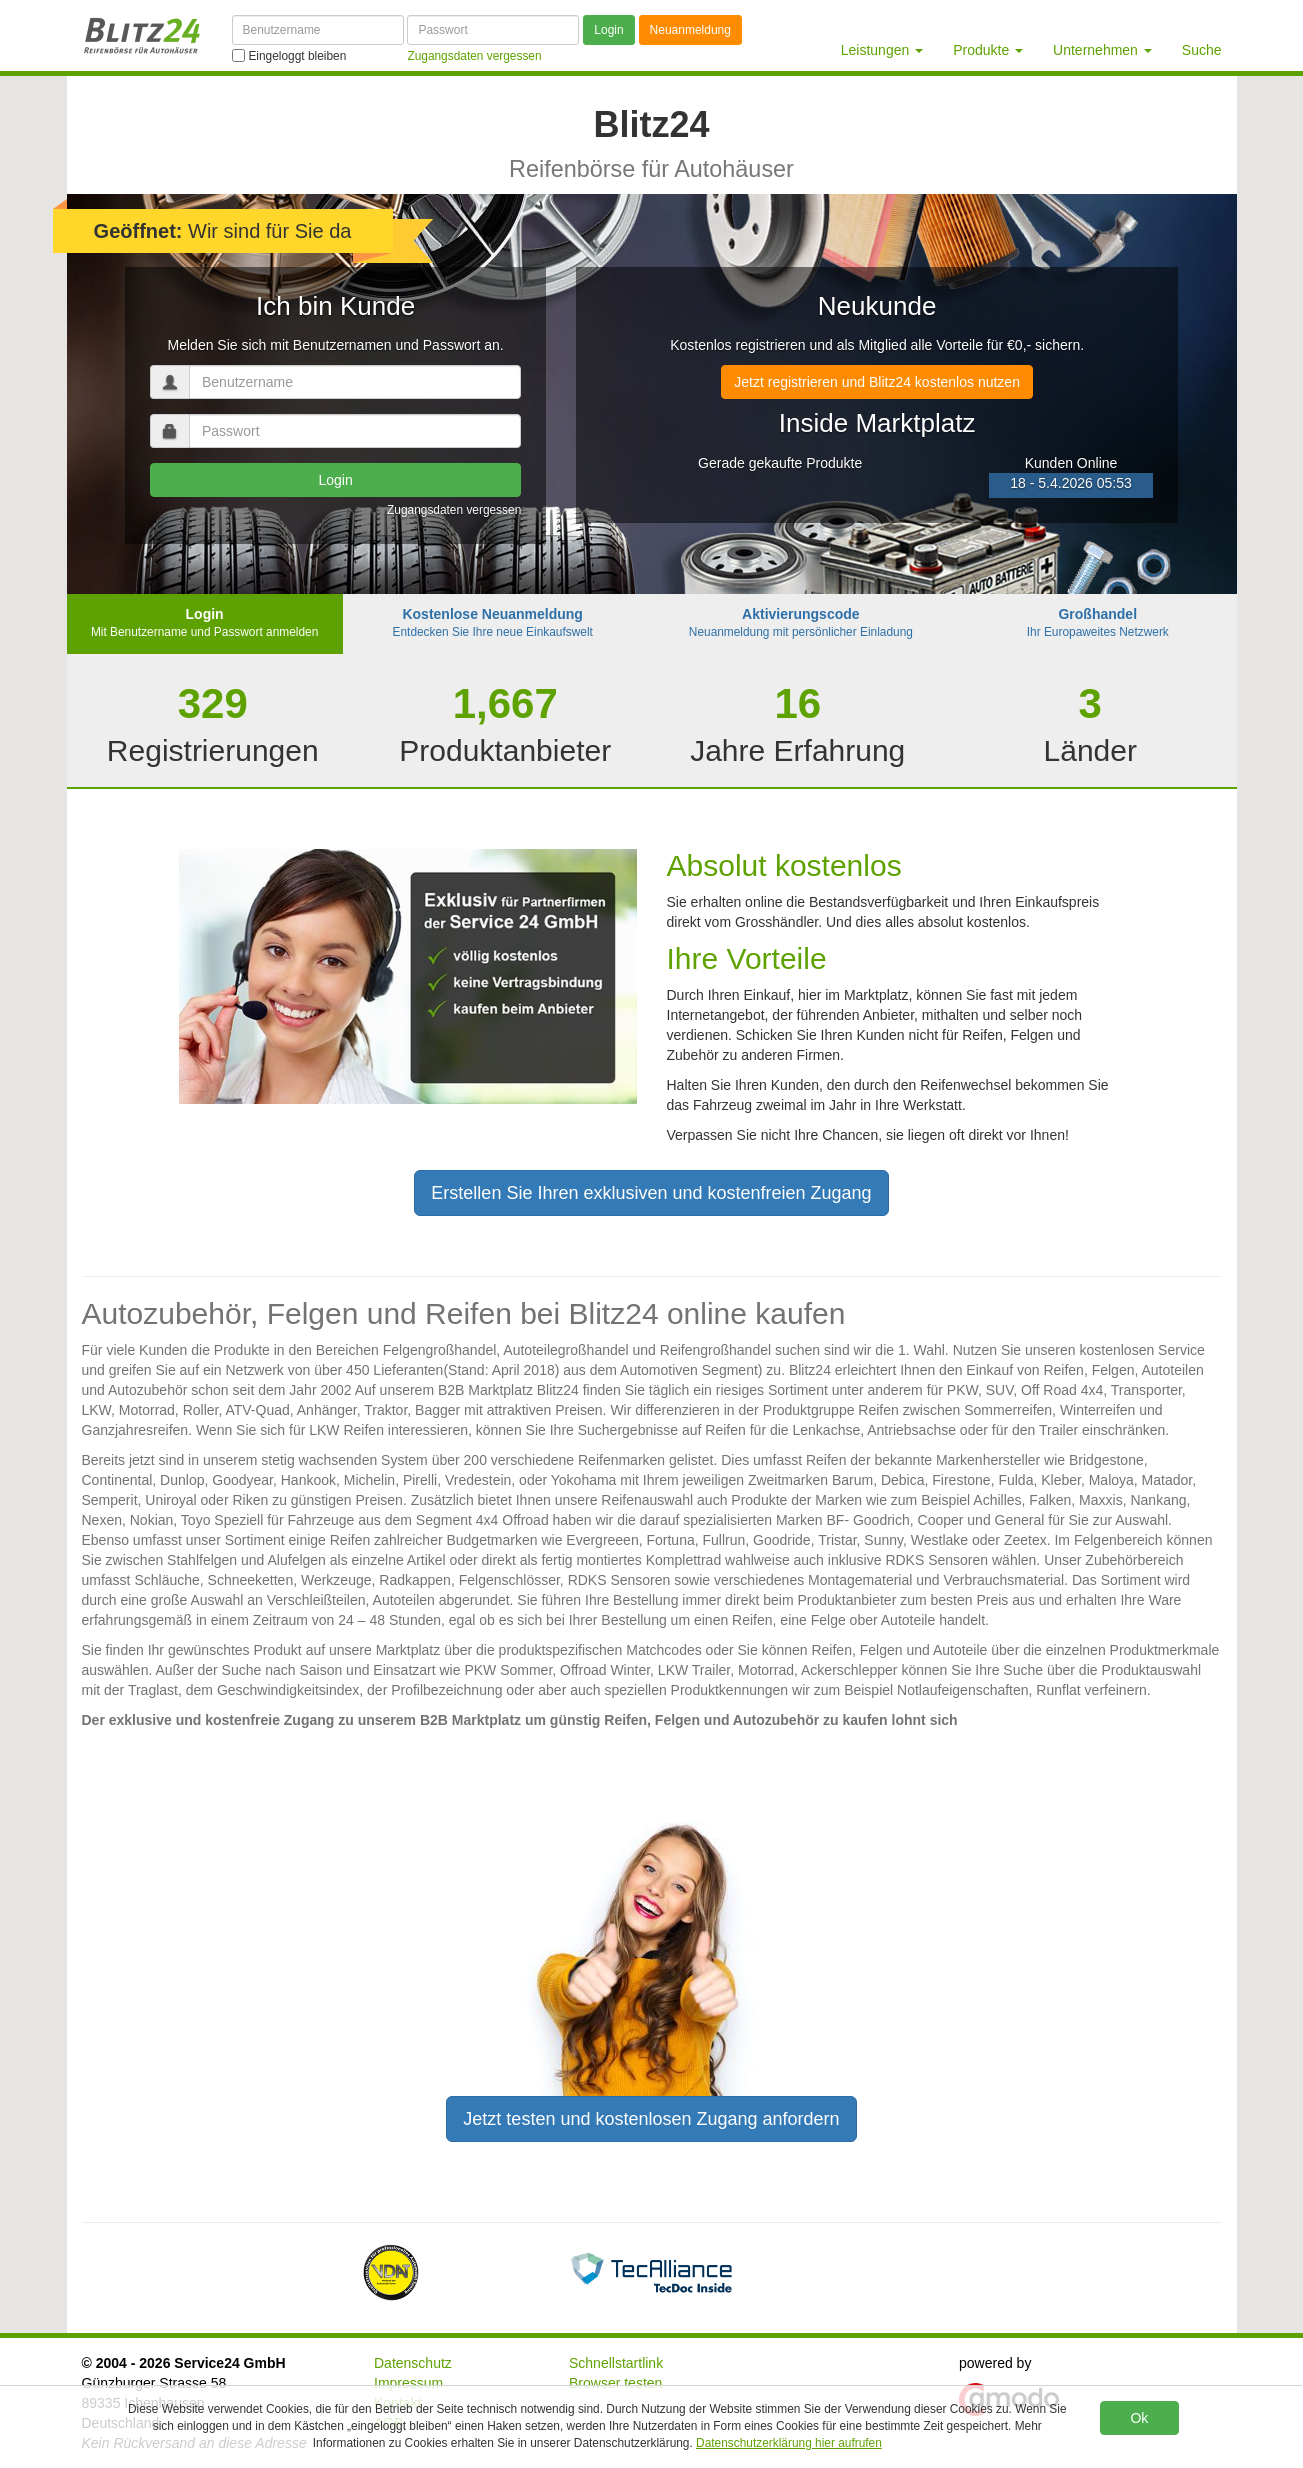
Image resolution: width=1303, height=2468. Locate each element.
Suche (1202, 50)
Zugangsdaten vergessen (454, 510)
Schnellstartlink (616, 2363)
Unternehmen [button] (1102, 50)
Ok (1139, 2418)
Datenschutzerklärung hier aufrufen (789, 2443)
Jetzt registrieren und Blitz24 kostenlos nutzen (877, 382)
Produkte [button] (988, 50)
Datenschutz (413, 2363)
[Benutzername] (318, 30)
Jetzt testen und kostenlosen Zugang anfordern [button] (651, 2119)
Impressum (408, 2383)
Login (608, 30)
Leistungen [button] (882, 50)
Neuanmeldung (690, 30)
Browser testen (615, 2383)
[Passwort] (493, 30)
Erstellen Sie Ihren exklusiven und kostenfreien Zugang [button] (651, 1193)
